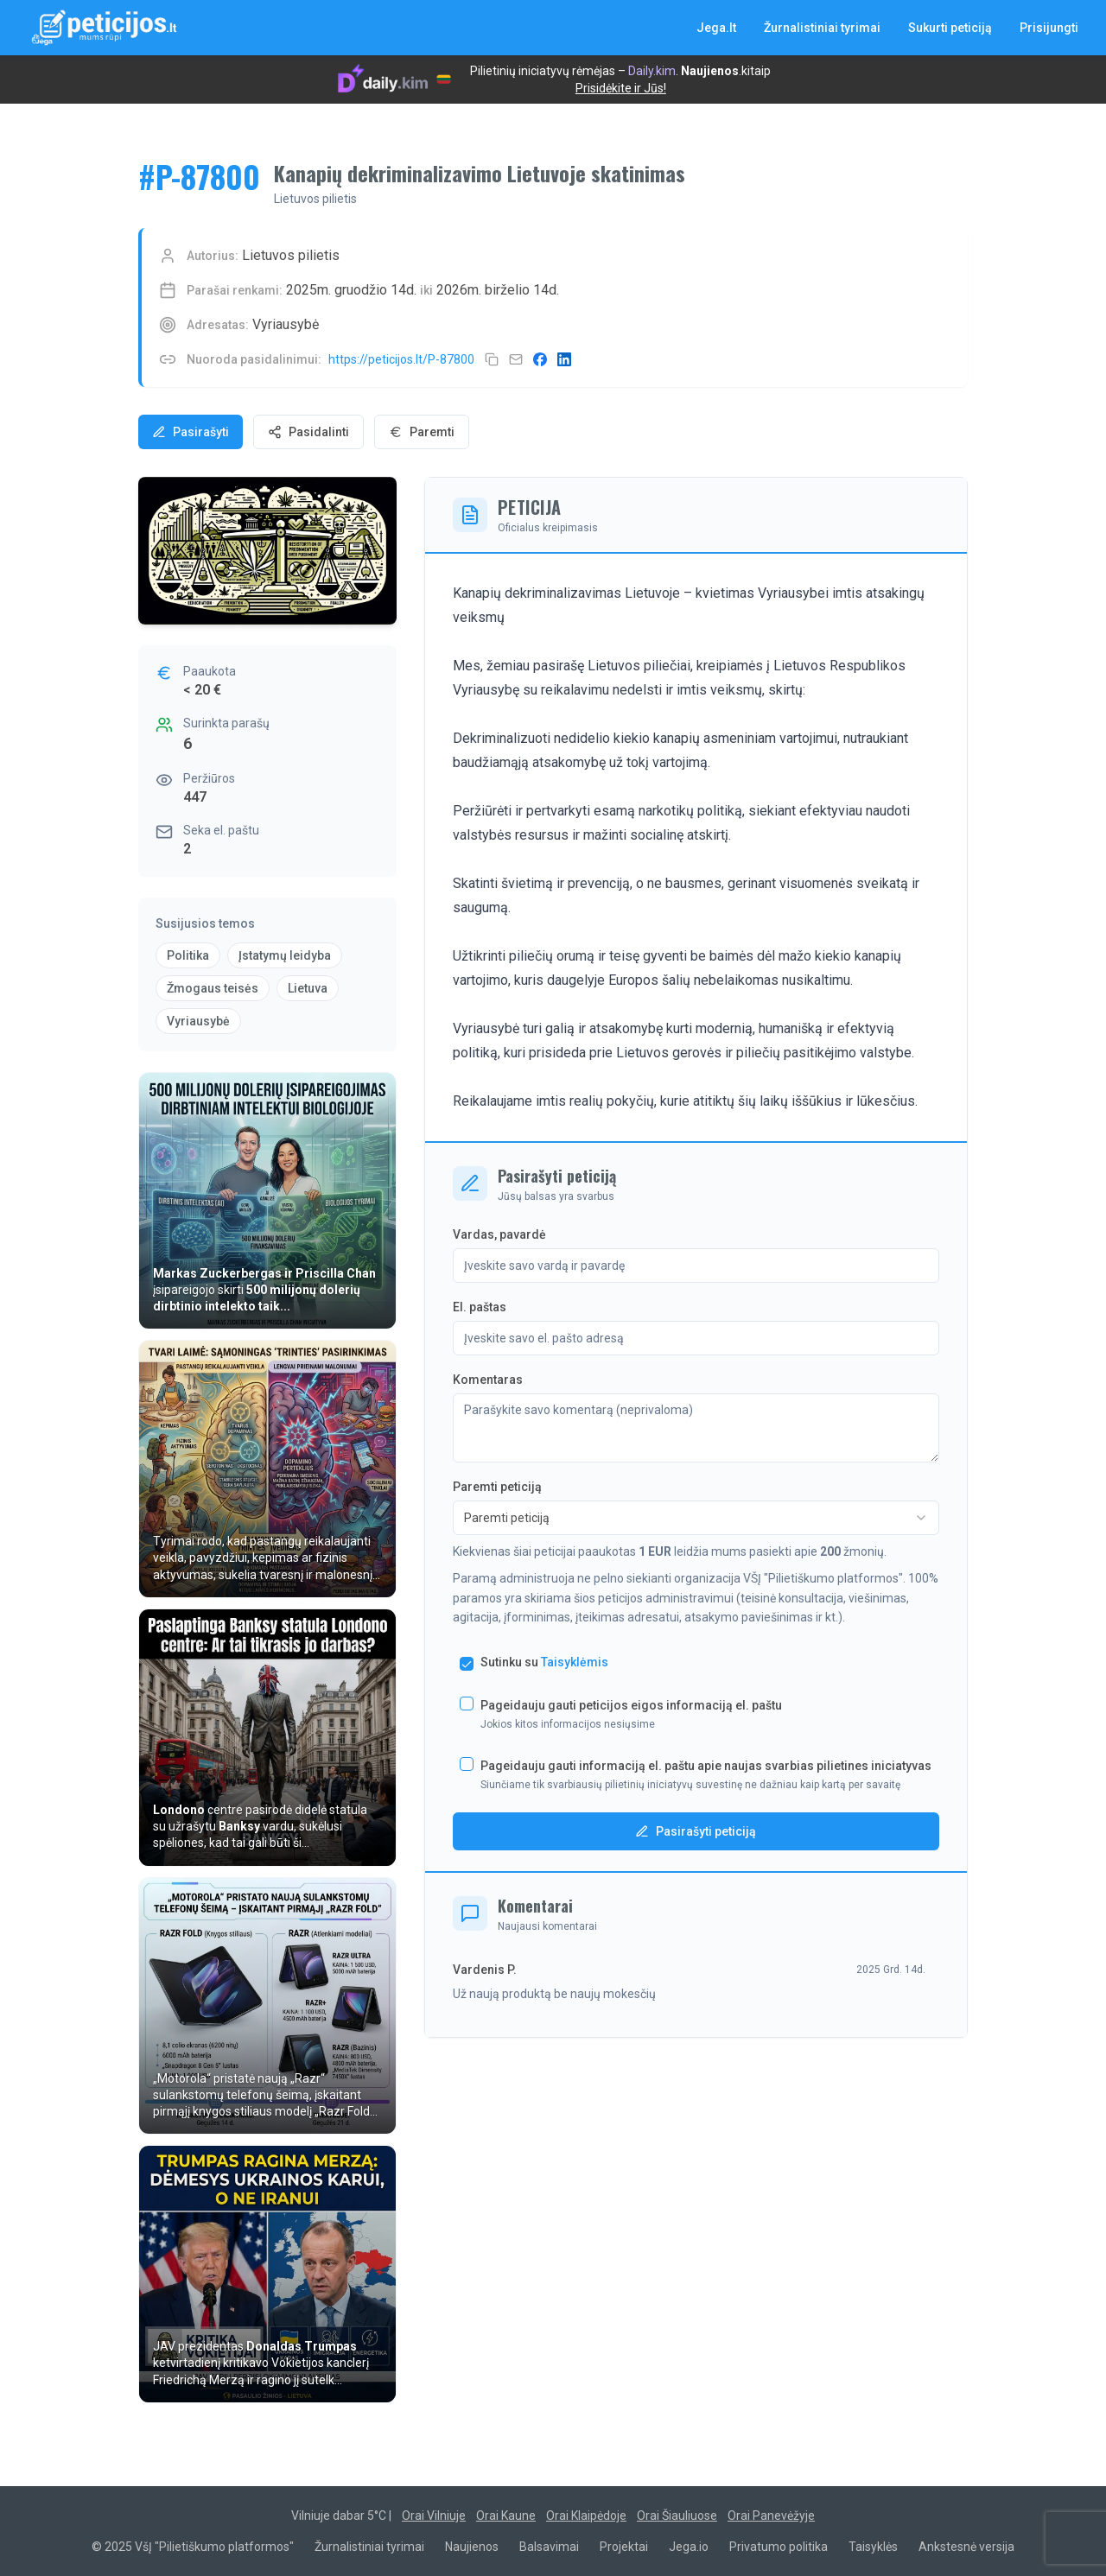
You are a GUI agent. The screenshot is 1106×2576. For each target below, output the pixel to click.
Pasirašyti (190, 432)
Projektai (624, 2547)
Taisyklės (873, 2547)
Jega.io (689, 2547)
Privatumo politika (778, 2547)
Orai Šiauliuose (677, 2515)
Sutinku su (544, 1662)
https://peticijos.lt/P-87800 (401, 359)
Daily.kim (652, 71)
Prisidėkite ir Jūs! (620, 88)
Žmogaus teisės (212, 988)
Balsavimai (549, 2547)
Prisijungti (1049, 28)
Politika (188, 955)
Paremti (421, 432)
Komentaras (488, 1379)
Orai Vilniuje (434, 2515)
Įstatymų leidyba (284, 955)
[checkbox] (467, 1664)
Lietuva (307, 988)
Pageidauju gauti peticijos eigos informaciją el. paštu (631, 1705)
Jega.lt (716, 28)
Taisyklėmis (574, 1662)
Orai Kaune (506, 2515)
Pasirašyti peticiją (695, 1831)
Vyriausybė (198, 1021)
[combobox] (696, 1518)
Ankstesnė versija (966, 2547)
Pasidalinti (308, 432)
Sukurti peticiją (950, 28)
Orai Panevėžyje (771, 2515)
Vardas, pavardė (499, 1234)
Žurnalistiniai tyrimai (822, 28)
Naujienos (710, 71)
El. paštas (479, 1307)
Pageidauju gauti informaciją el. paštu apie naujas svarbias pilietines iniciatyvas (705, 1766)
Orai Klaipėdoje (586, 2515)
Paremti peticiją (497, 1487)
